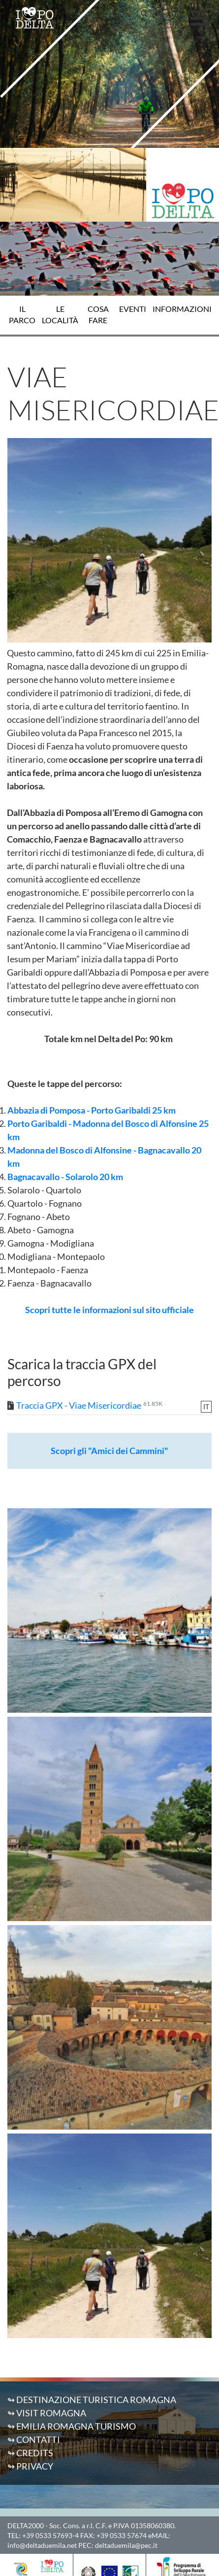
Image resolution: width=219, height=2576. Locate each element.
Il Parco (22, 315)
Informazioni (182, 309)
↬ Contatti (33, 2439)
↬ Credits (30, 2452)
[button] (144, 14)
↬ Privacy (30, 2466)
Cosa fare (98, 315)
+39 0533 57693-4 (50, 2535)
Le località (60, 315)
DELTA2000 (25, 2525)
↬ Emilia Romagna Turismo (71, 2426)
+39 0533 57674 (121, 2535)
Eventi (132, 309)
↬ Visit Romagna (46, 2412)
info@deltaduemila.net (42, 2545)
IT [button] (175, 13)
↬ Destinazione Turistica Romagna (91, 2399)
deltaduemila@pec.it (126, 2545)
